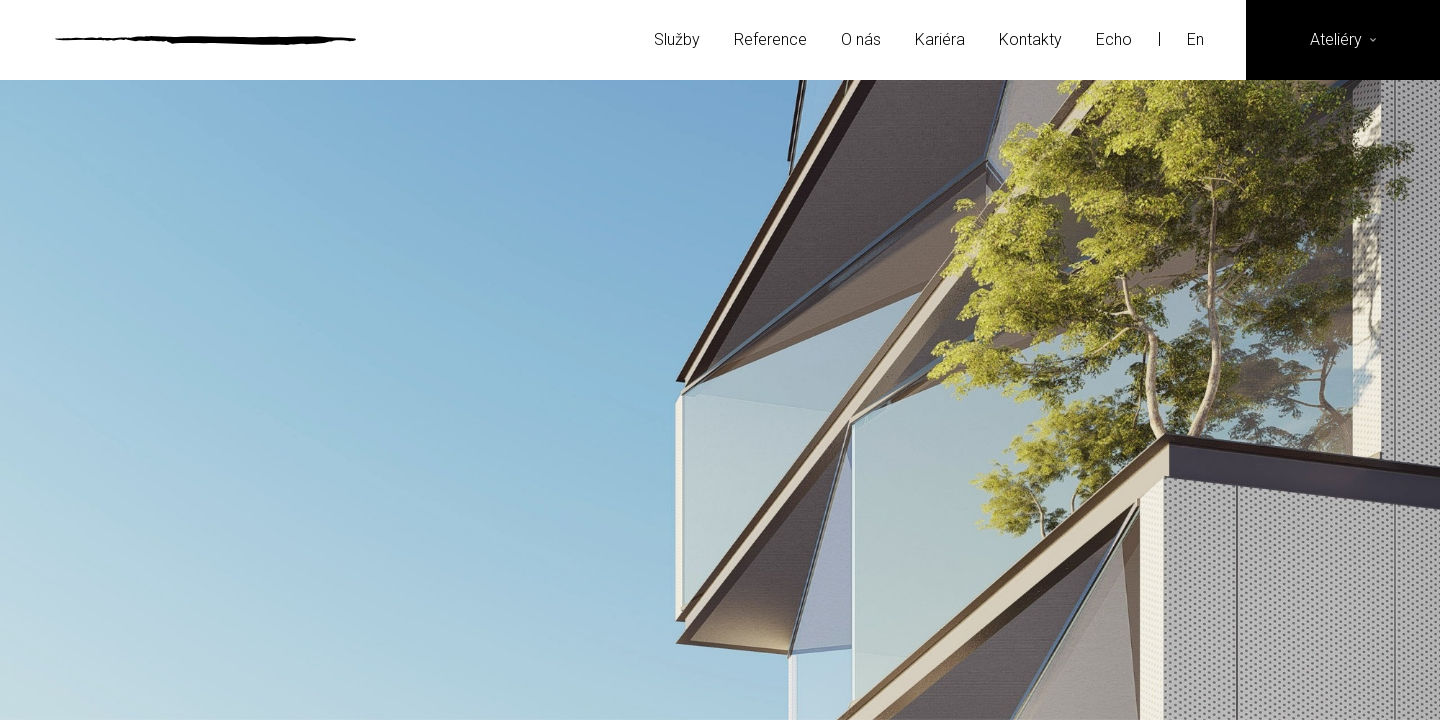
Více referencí (720, 534)
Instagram (1279, 675)
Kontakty (1030, 39)
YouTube (1377, 675)
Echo (1114, 39)
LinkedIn (1328, 675)
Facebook (1230, 675)
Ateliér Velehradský (205, 40)
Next (1202, 400)
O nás (861, 39)
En (1197, 39)
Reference (770, 39)
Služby (677, 39)
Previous (237, 400)
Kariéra (940, 39)
